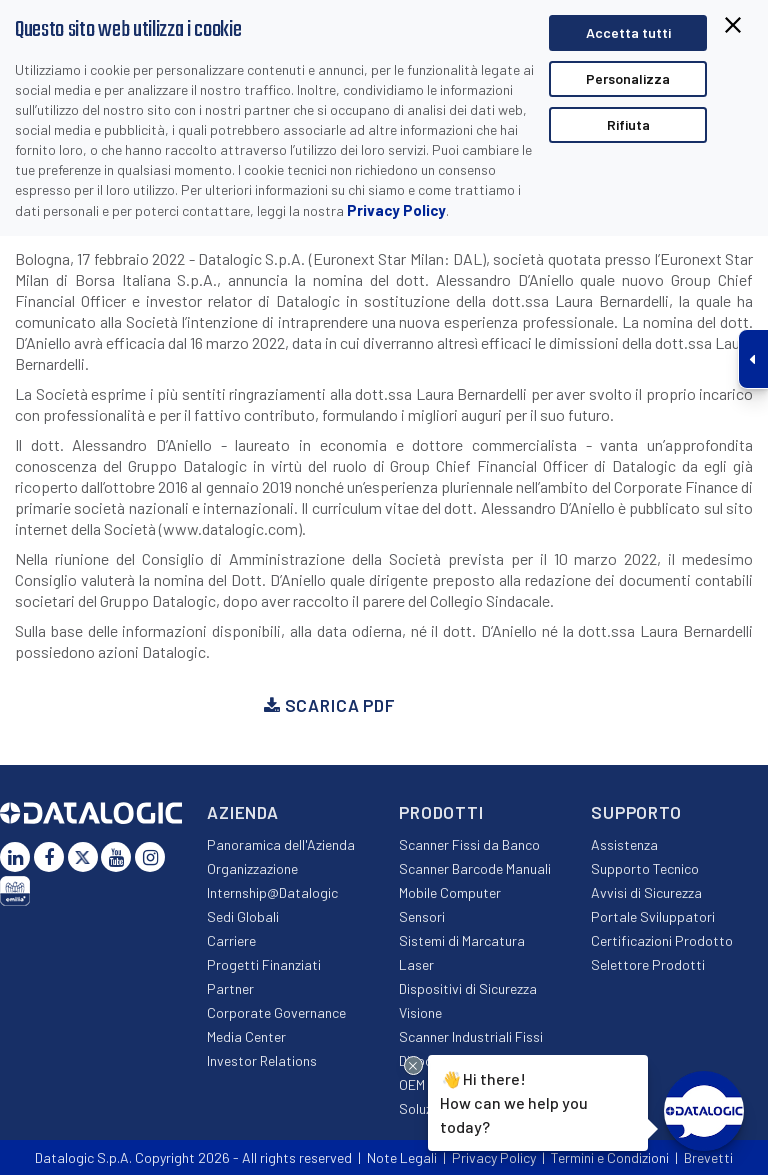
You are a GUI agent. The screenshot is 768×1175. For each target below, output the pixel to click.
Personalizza (628, 78)
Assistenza (624, 844)
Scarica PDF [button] (329, 705)
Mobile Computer (450, 892)
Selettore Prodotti (648, 964)
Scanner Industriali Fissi (471, 1036)
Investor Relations (262, 1060)
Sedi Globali (243, 916)
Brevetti (708, 1157)
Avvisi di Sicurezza (646, 892)
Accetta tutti (628, 32)
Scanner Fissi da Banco (469, 844)
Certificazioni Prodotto (662, 940)
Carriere (231, 940)
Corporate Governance (276, 1012)
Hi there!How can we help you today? (511, 1100)
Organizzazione (252, 868)
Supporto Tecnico (645, 868)
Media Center (246, 1036)
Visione (420, 1012)
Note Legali (402, 1157)
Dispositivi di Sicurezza (468, 988)
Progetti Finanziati (264, 964)
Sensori (422, 916)
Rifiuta (628, 124)
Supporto (636, 812)
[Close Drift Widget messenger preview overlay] (413, 1065)
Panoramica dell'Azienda (281, 844)
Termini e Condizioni (610, 1157)
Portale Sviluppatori (653, 916)
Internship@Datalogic (272, 892)
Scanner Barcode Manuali (475, 868)
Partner (230, 988)
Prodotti (441, 812)
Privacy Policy (396, 210)
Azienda (243, 812)
